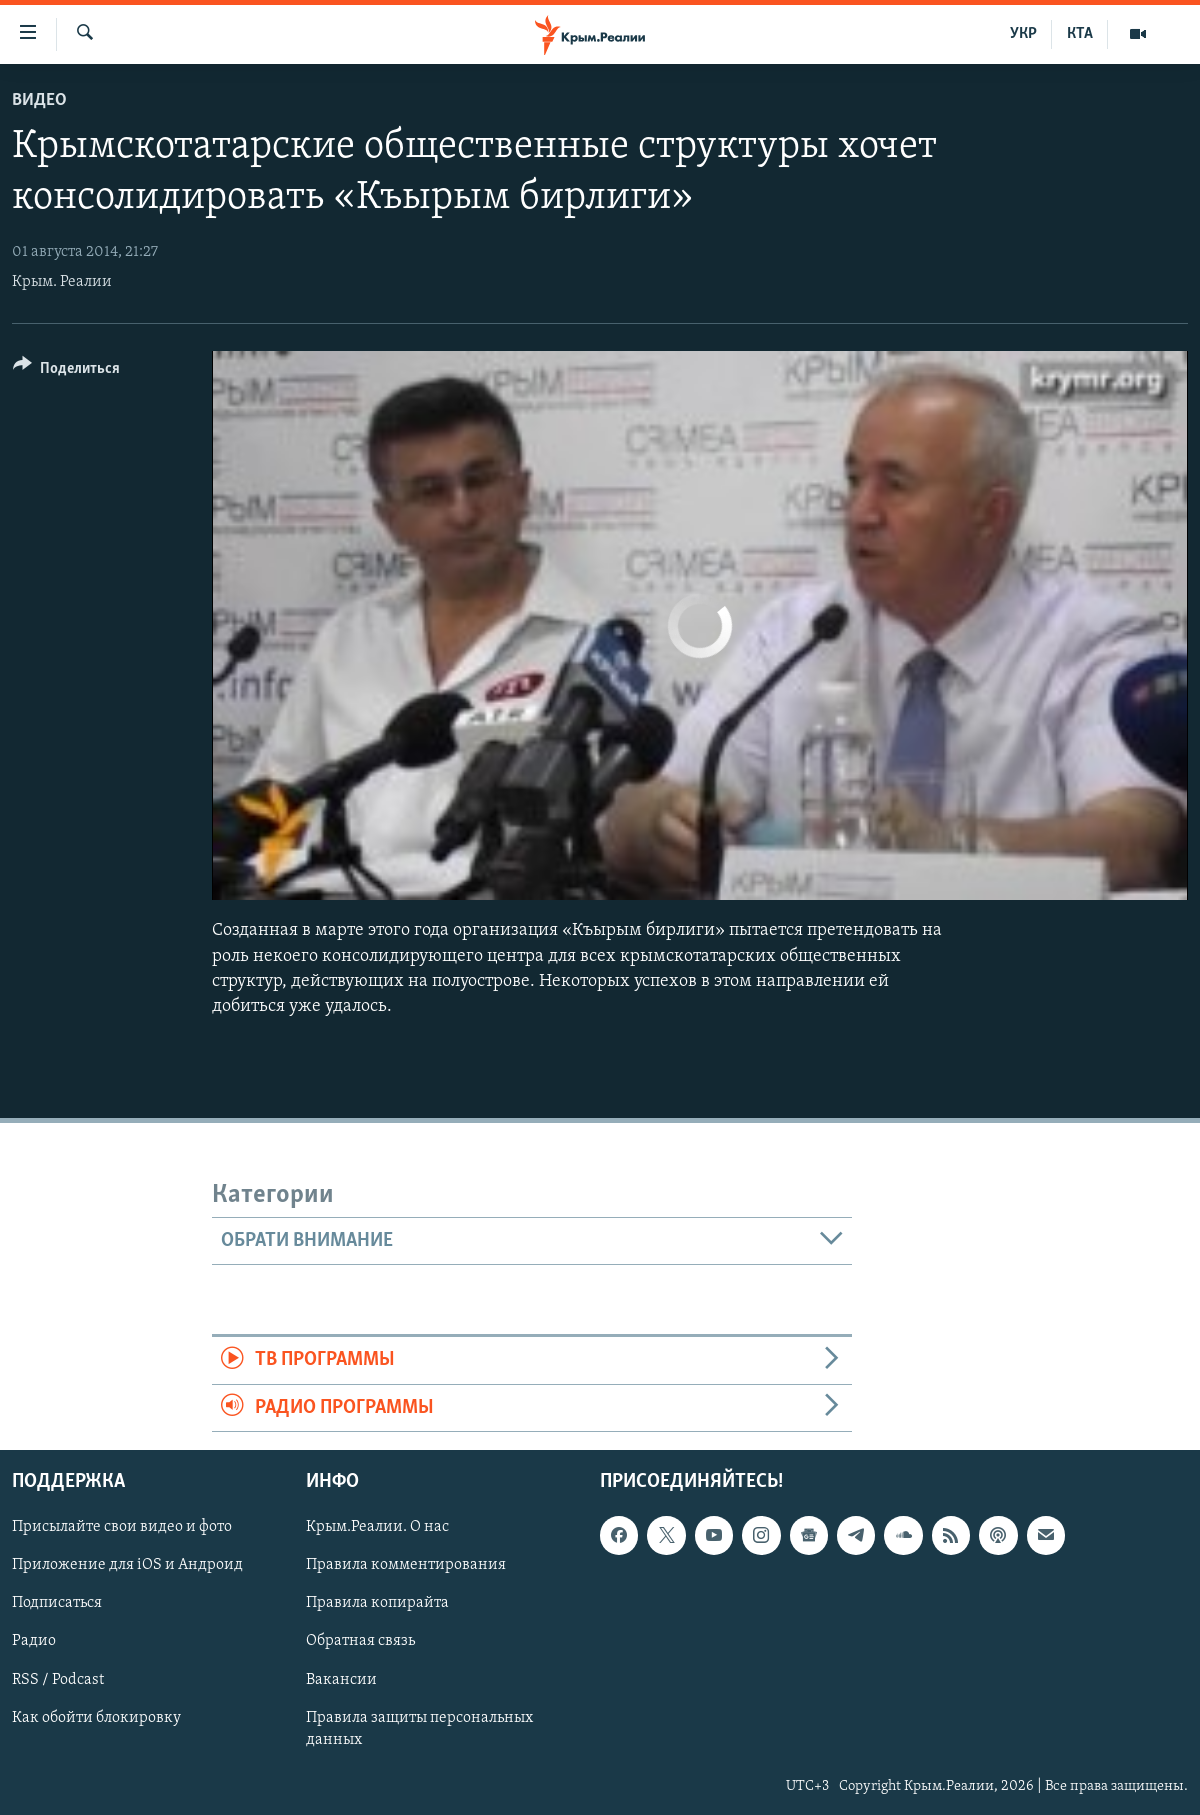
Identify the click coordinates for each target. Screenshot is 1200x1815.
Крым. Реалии (62, 282)
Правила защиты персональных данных (419, 1729)
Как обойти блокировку (96, 1718)
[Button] (66, 371)
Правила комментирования (406, 1565)
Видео (39, 100)
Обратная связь (360, 1642)
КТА (1080, 34)
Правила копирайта (377, 1604)
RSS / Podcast (58, 1680)
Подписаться (57, 1604)
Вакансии (341, 1680)
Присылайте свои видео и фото (122, 1527)
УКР (1023, 34)
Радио (34, 1642)
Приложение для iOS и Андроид (127, 1565)
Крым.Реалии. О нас (377, 1527)
